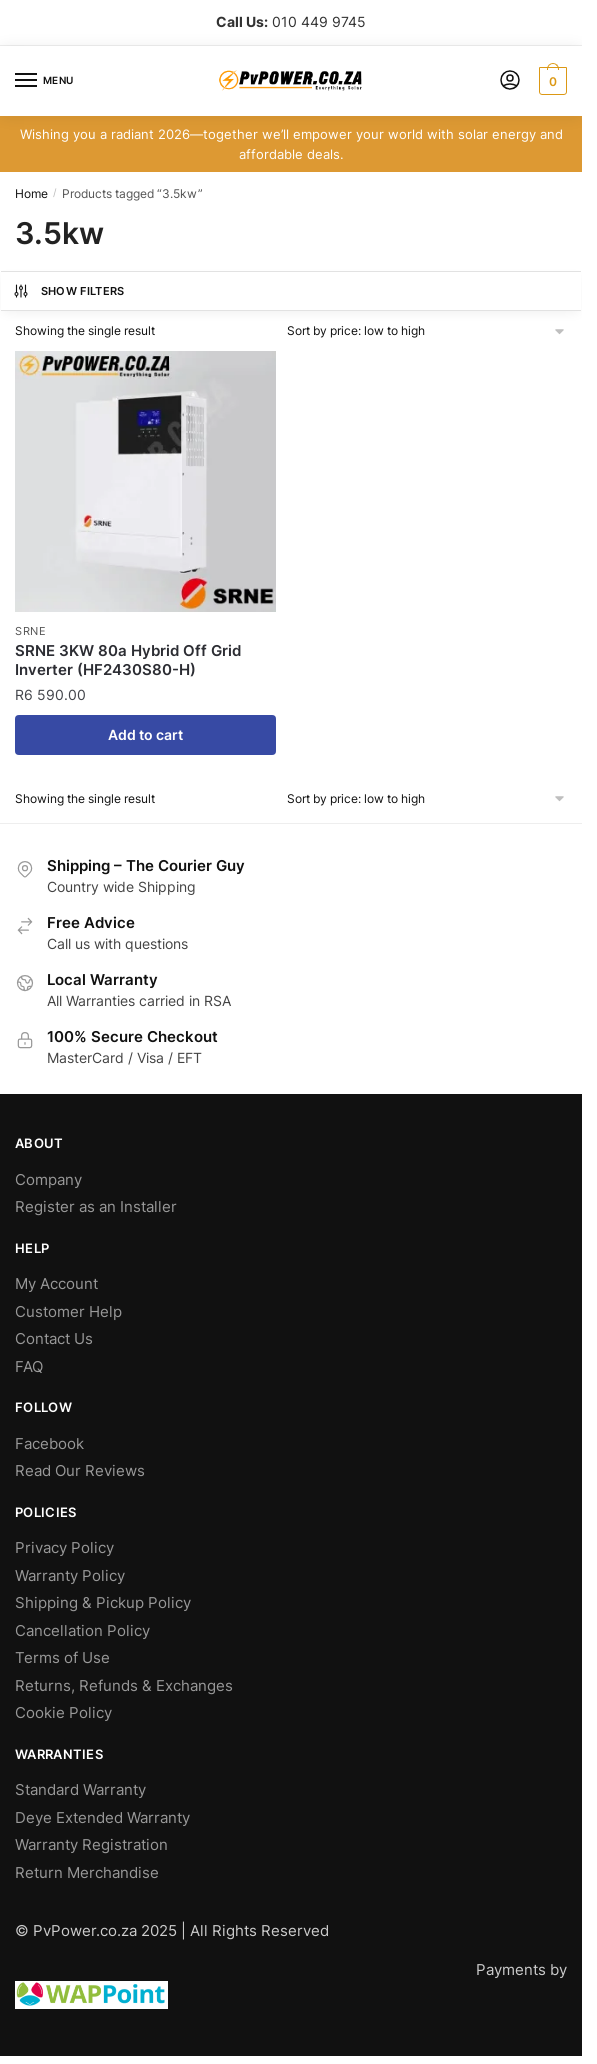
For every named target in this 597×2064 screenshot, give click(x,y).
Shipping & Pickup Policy (103, 1602)
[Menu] (45, 81)
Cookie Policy (63, 1712)
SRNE (31, 631)
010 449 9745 (319, 21)
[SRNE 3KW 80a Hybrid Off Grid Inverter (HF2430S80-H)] (145, 481)
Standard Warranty (80, 1789)
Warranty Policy (70, 1575)
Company (48, 1179)
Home (31, 193)
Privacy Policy (64, 1547)
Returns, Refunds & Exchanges (124, 1685)
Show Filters (68, 291)
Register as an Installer (96, 1206)
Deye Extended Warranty (102, 1817)
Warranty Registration (91, 1844)
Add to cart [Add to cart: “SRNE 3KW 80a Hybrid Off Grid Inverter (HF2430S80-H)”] (145, 734)
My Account (56, 1283)
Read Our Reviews (80, 1470)
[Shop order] (427, 330)
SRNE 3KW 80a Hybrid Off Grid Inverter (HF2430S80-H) (128, 660)
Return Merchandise (87, 1872)
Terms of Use (62, 1657)
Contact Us (54, 1338)
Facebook (49, 1443)
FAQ (29, 1366)
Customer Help (68, 1311)
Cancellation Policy (82, 1630)
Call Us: (242, 21)
